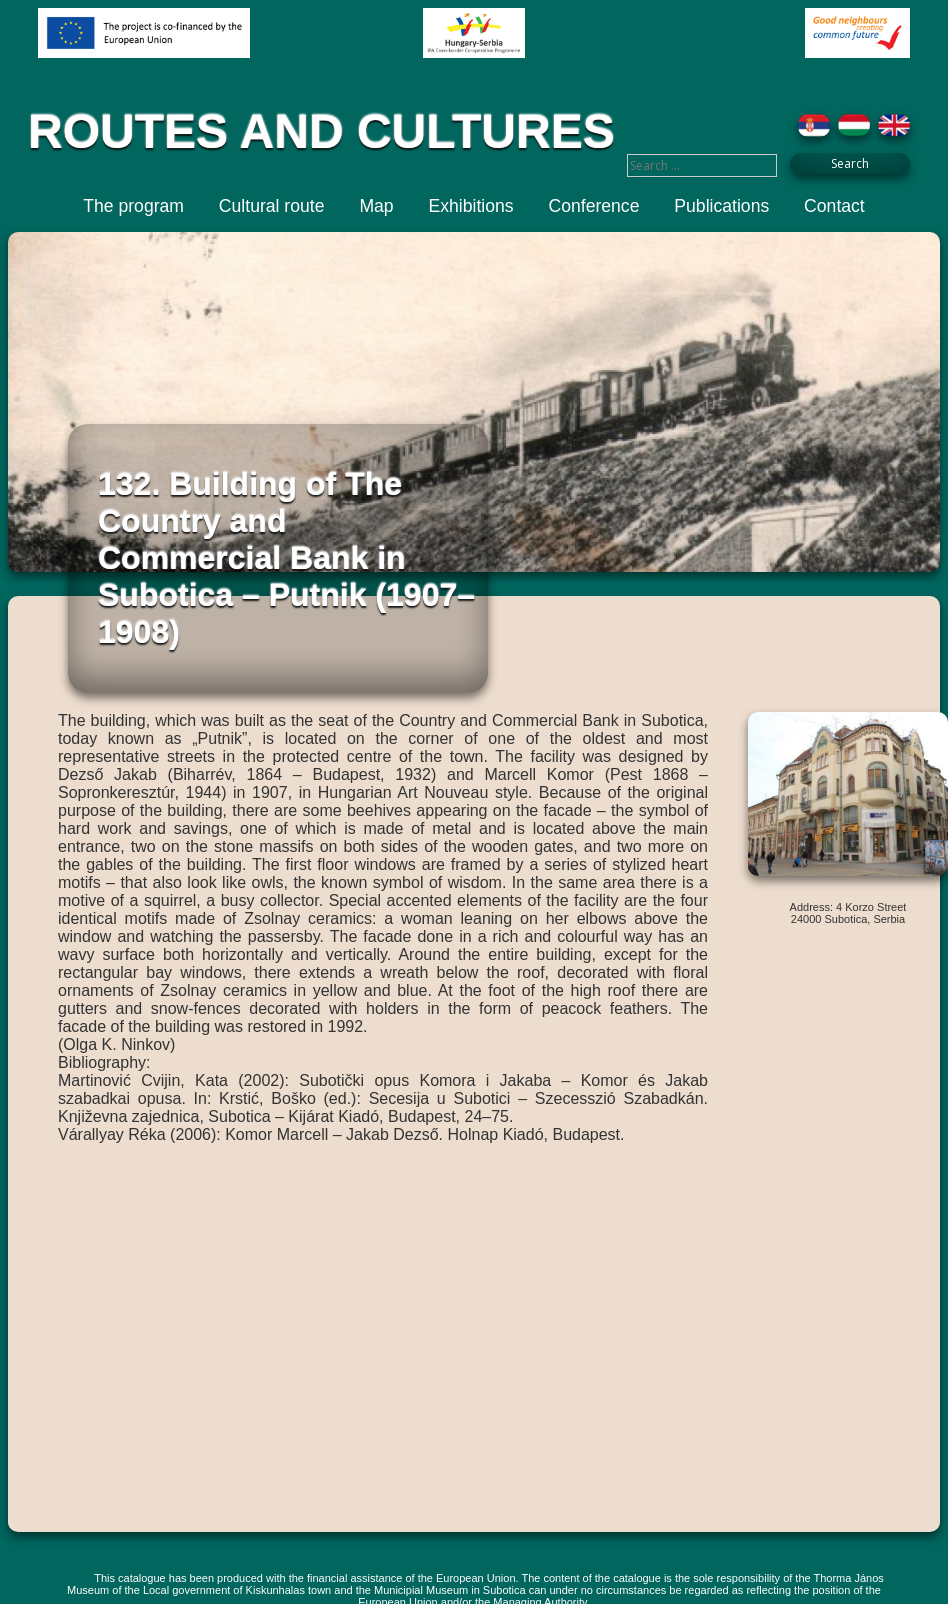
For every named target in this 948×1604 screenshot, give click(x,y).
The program (133, 206)
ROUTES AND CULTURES (321, 131)
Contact (834, 206)
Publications (721, 206)
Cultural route (272, 206)
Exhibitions (471, 206)
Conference (593, 206)
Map (376, 206)
